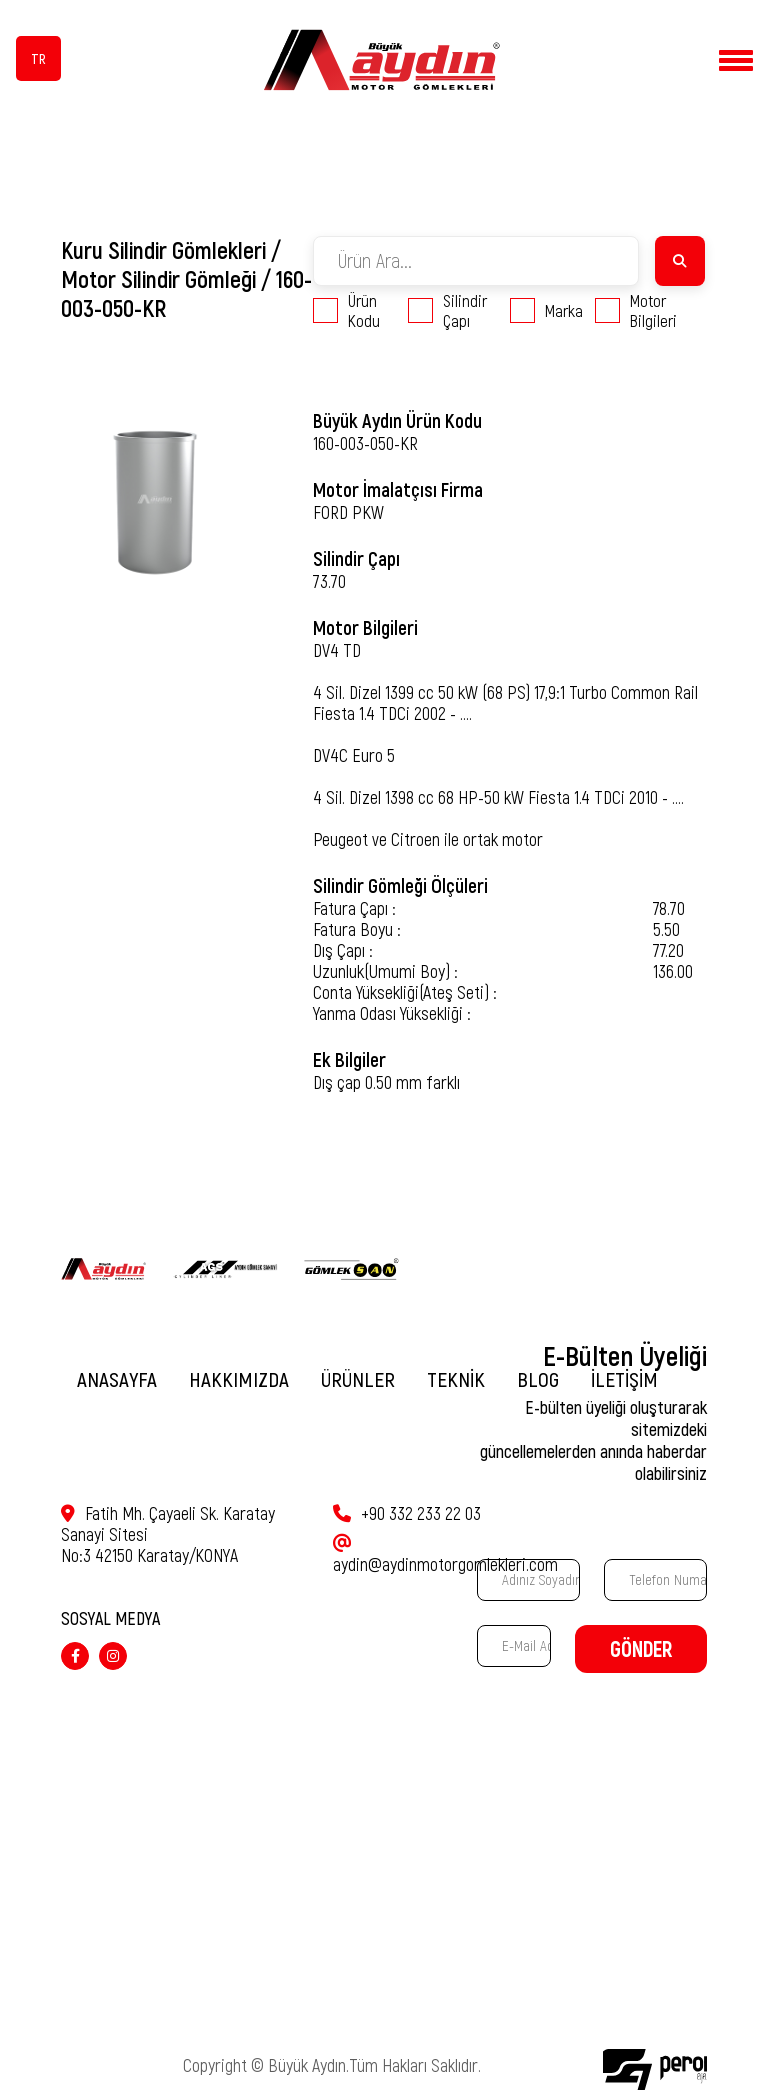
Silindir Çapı (447, 310)
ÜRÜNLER (358, 1379)
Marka (546, 310)
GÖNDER (641, 1649)
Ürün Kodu (346, 310)
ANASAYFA (117, 1379)
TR (38, 59)
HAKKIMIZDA (239, 1379)
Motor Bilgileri (636, 310)
